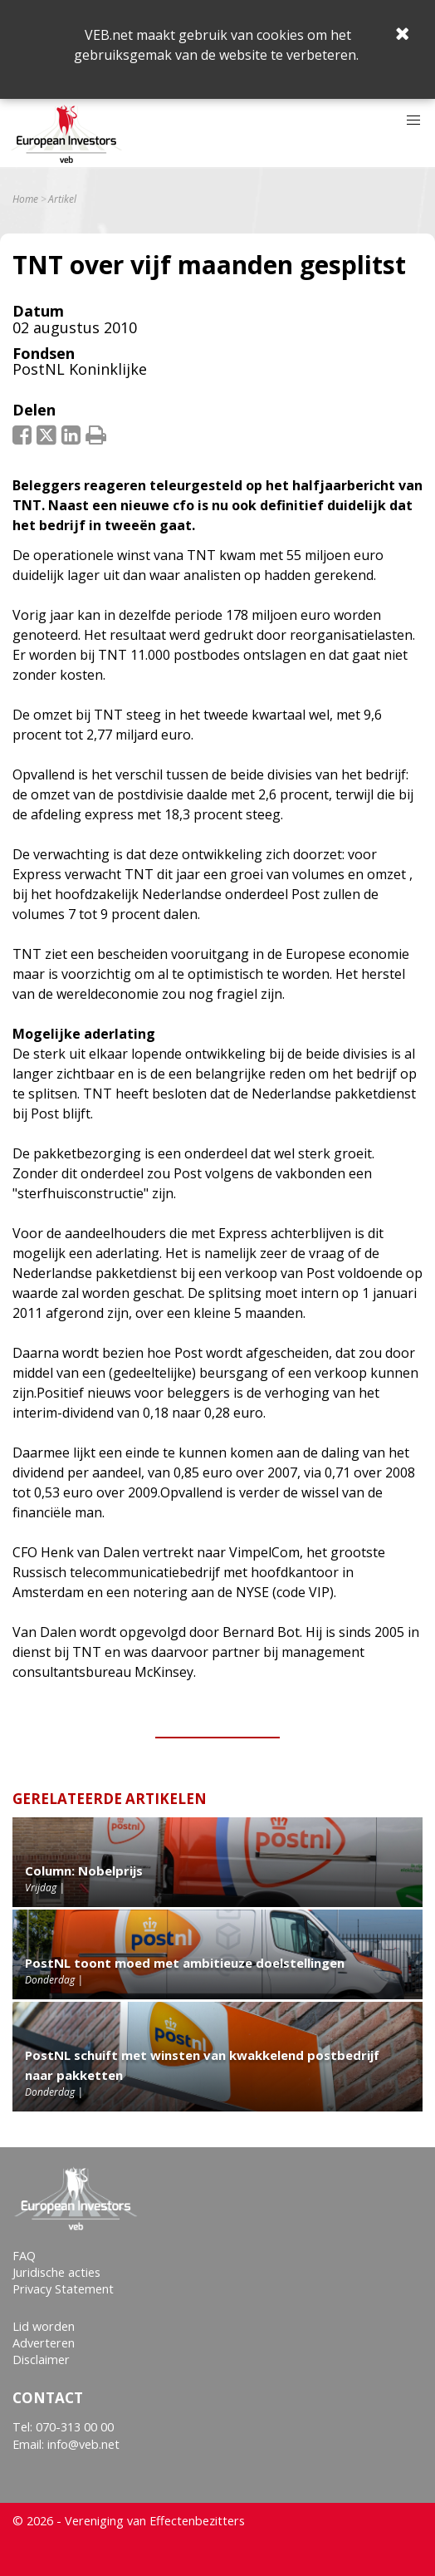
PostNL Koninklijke (79, 369)
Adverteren (43, 2343)
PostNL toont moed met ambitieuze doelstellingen (185, 1962)
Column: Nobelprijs (84, 1870)
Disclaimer (41, 2359)
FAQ (24, 2256)
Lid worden (43, 2326)
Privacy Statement (63, 2289)
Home (25, 199)
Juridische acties (56, 2272)
